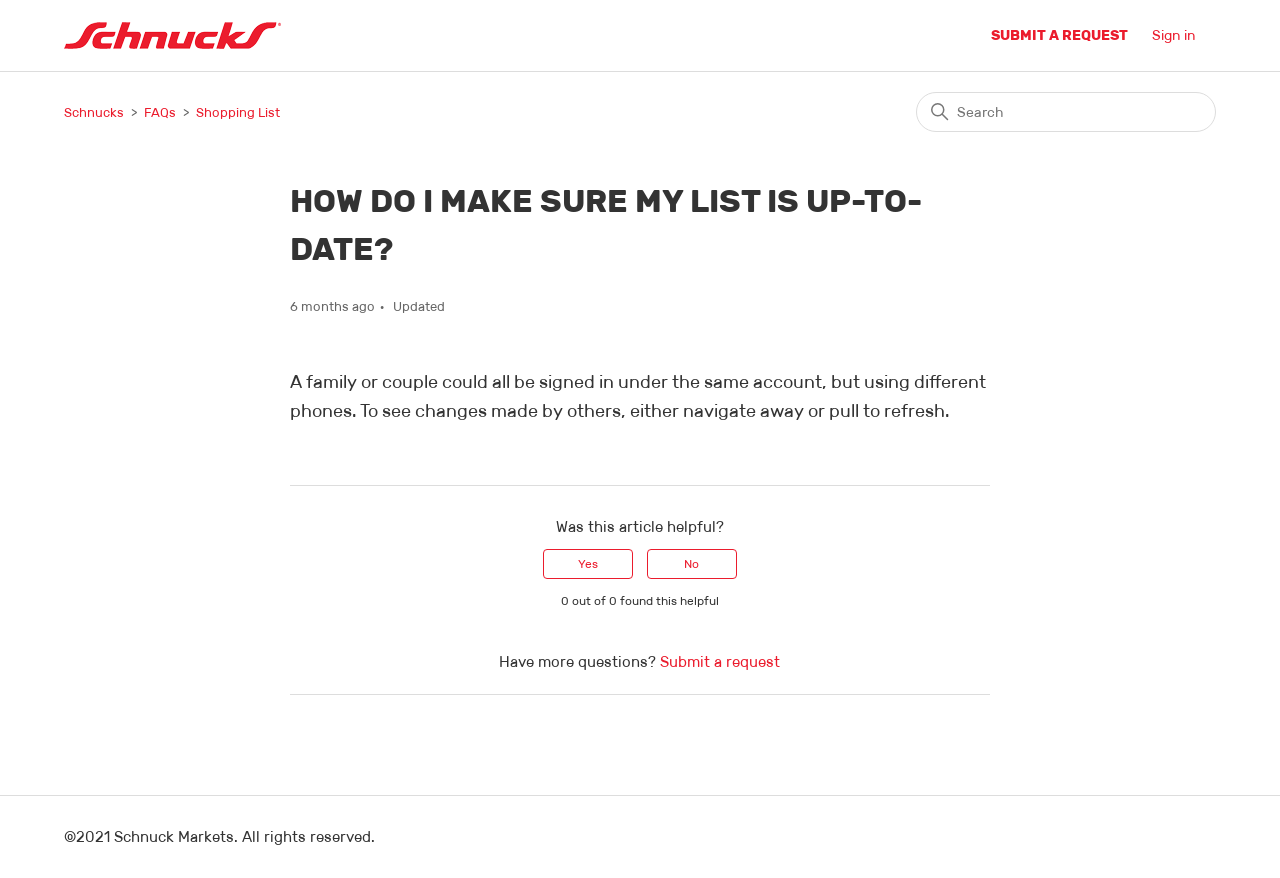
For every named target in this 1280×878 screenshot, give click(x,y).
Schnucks (94, 112)
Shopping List (238, 112)
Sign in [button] (1174, 35)
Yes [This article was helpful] (588, 563)
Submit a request (1059, 35)
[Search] (1066, 112)
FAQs (160, 112)
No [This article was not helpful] (691, 563)
